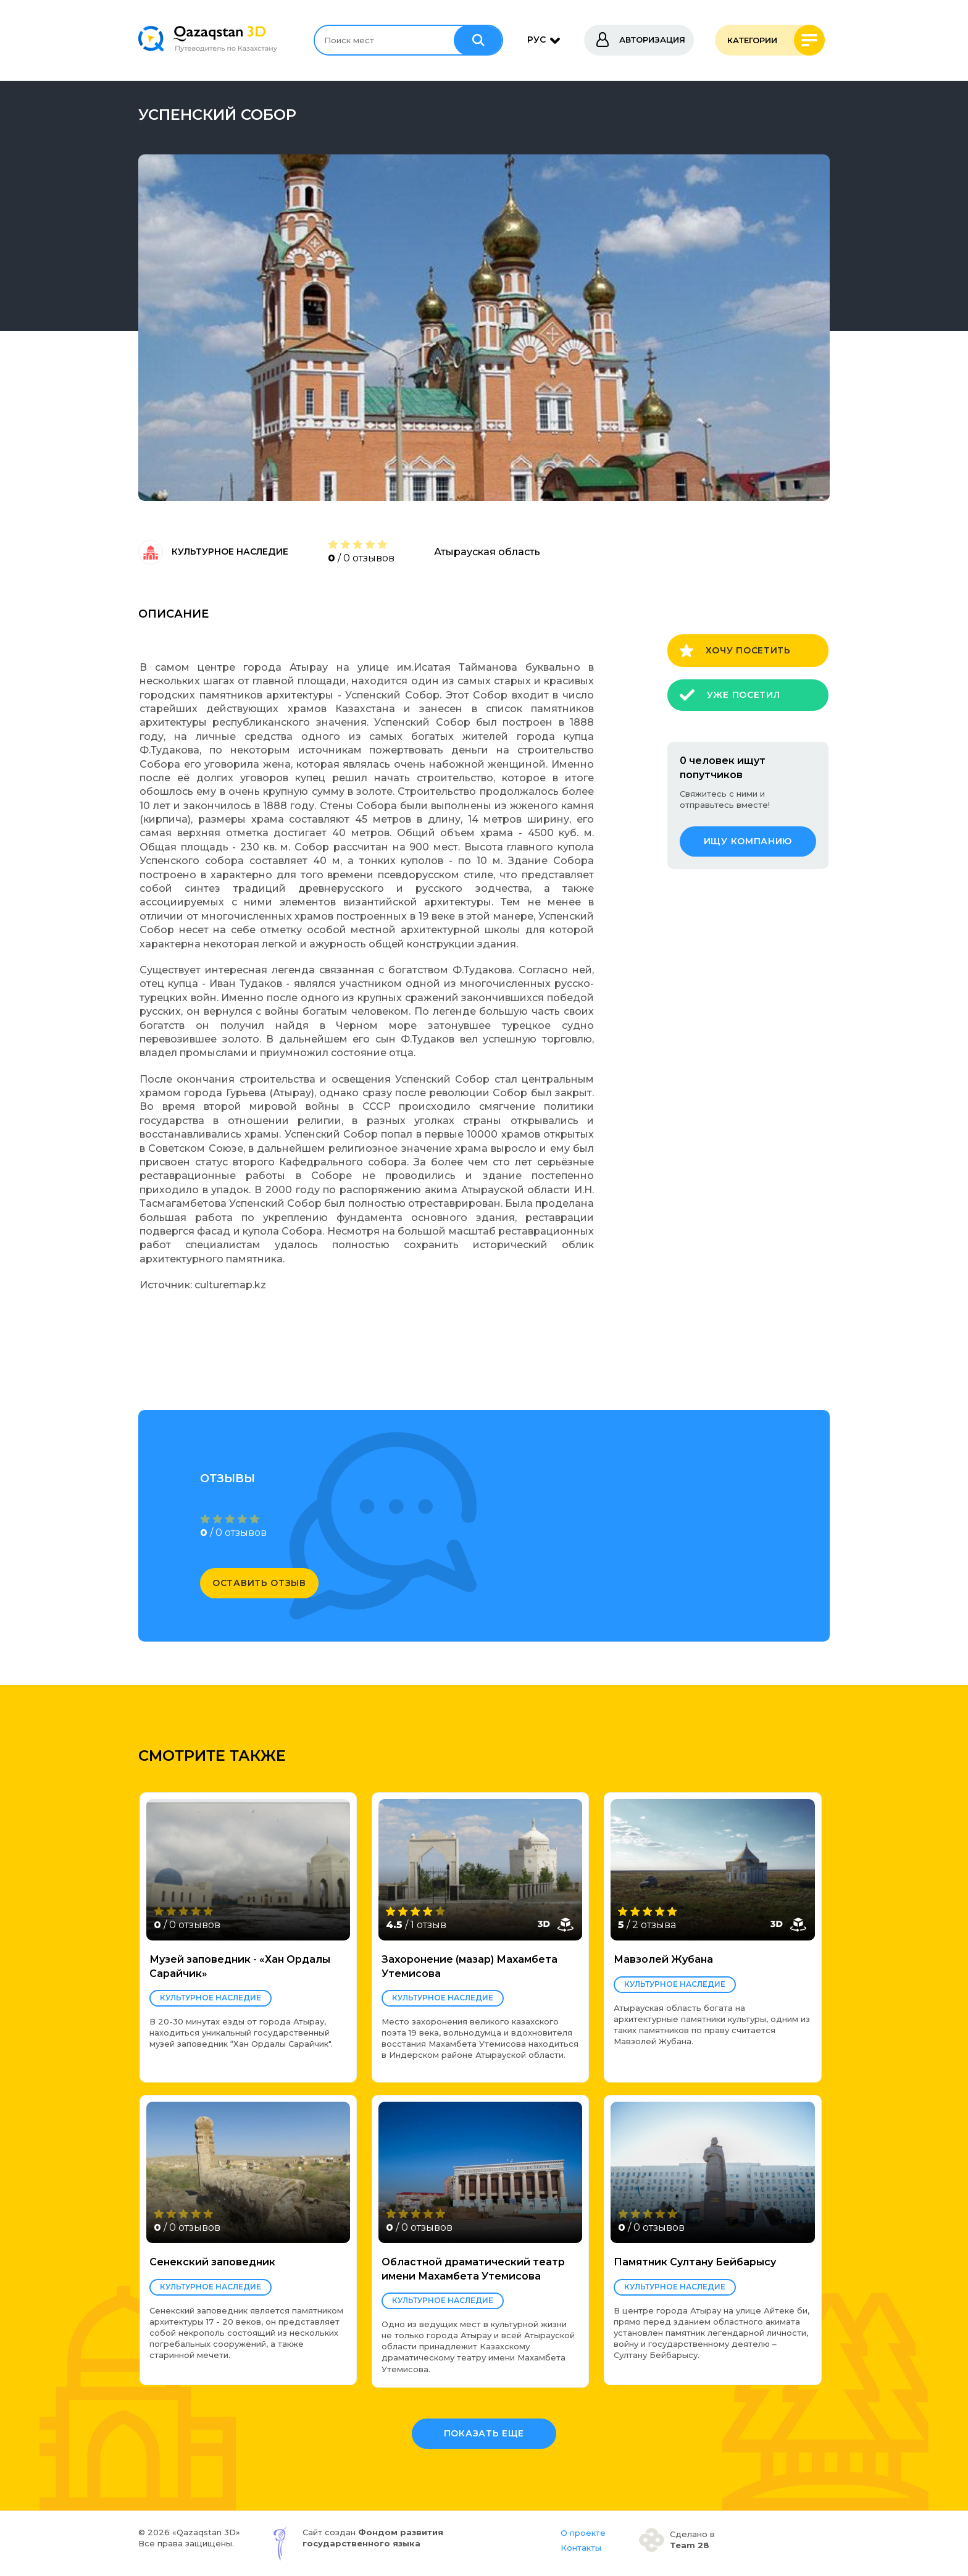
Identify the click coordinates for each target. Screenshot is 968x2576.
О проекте (583, 2533)
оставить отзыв (259, 1582)
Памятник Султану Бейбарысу (695, 2262)
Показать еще (484, 2433)
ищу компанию (748, 841)
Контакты (581, 2548)
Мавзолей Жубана (663, 1959)
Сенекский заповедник (212, 2262)
